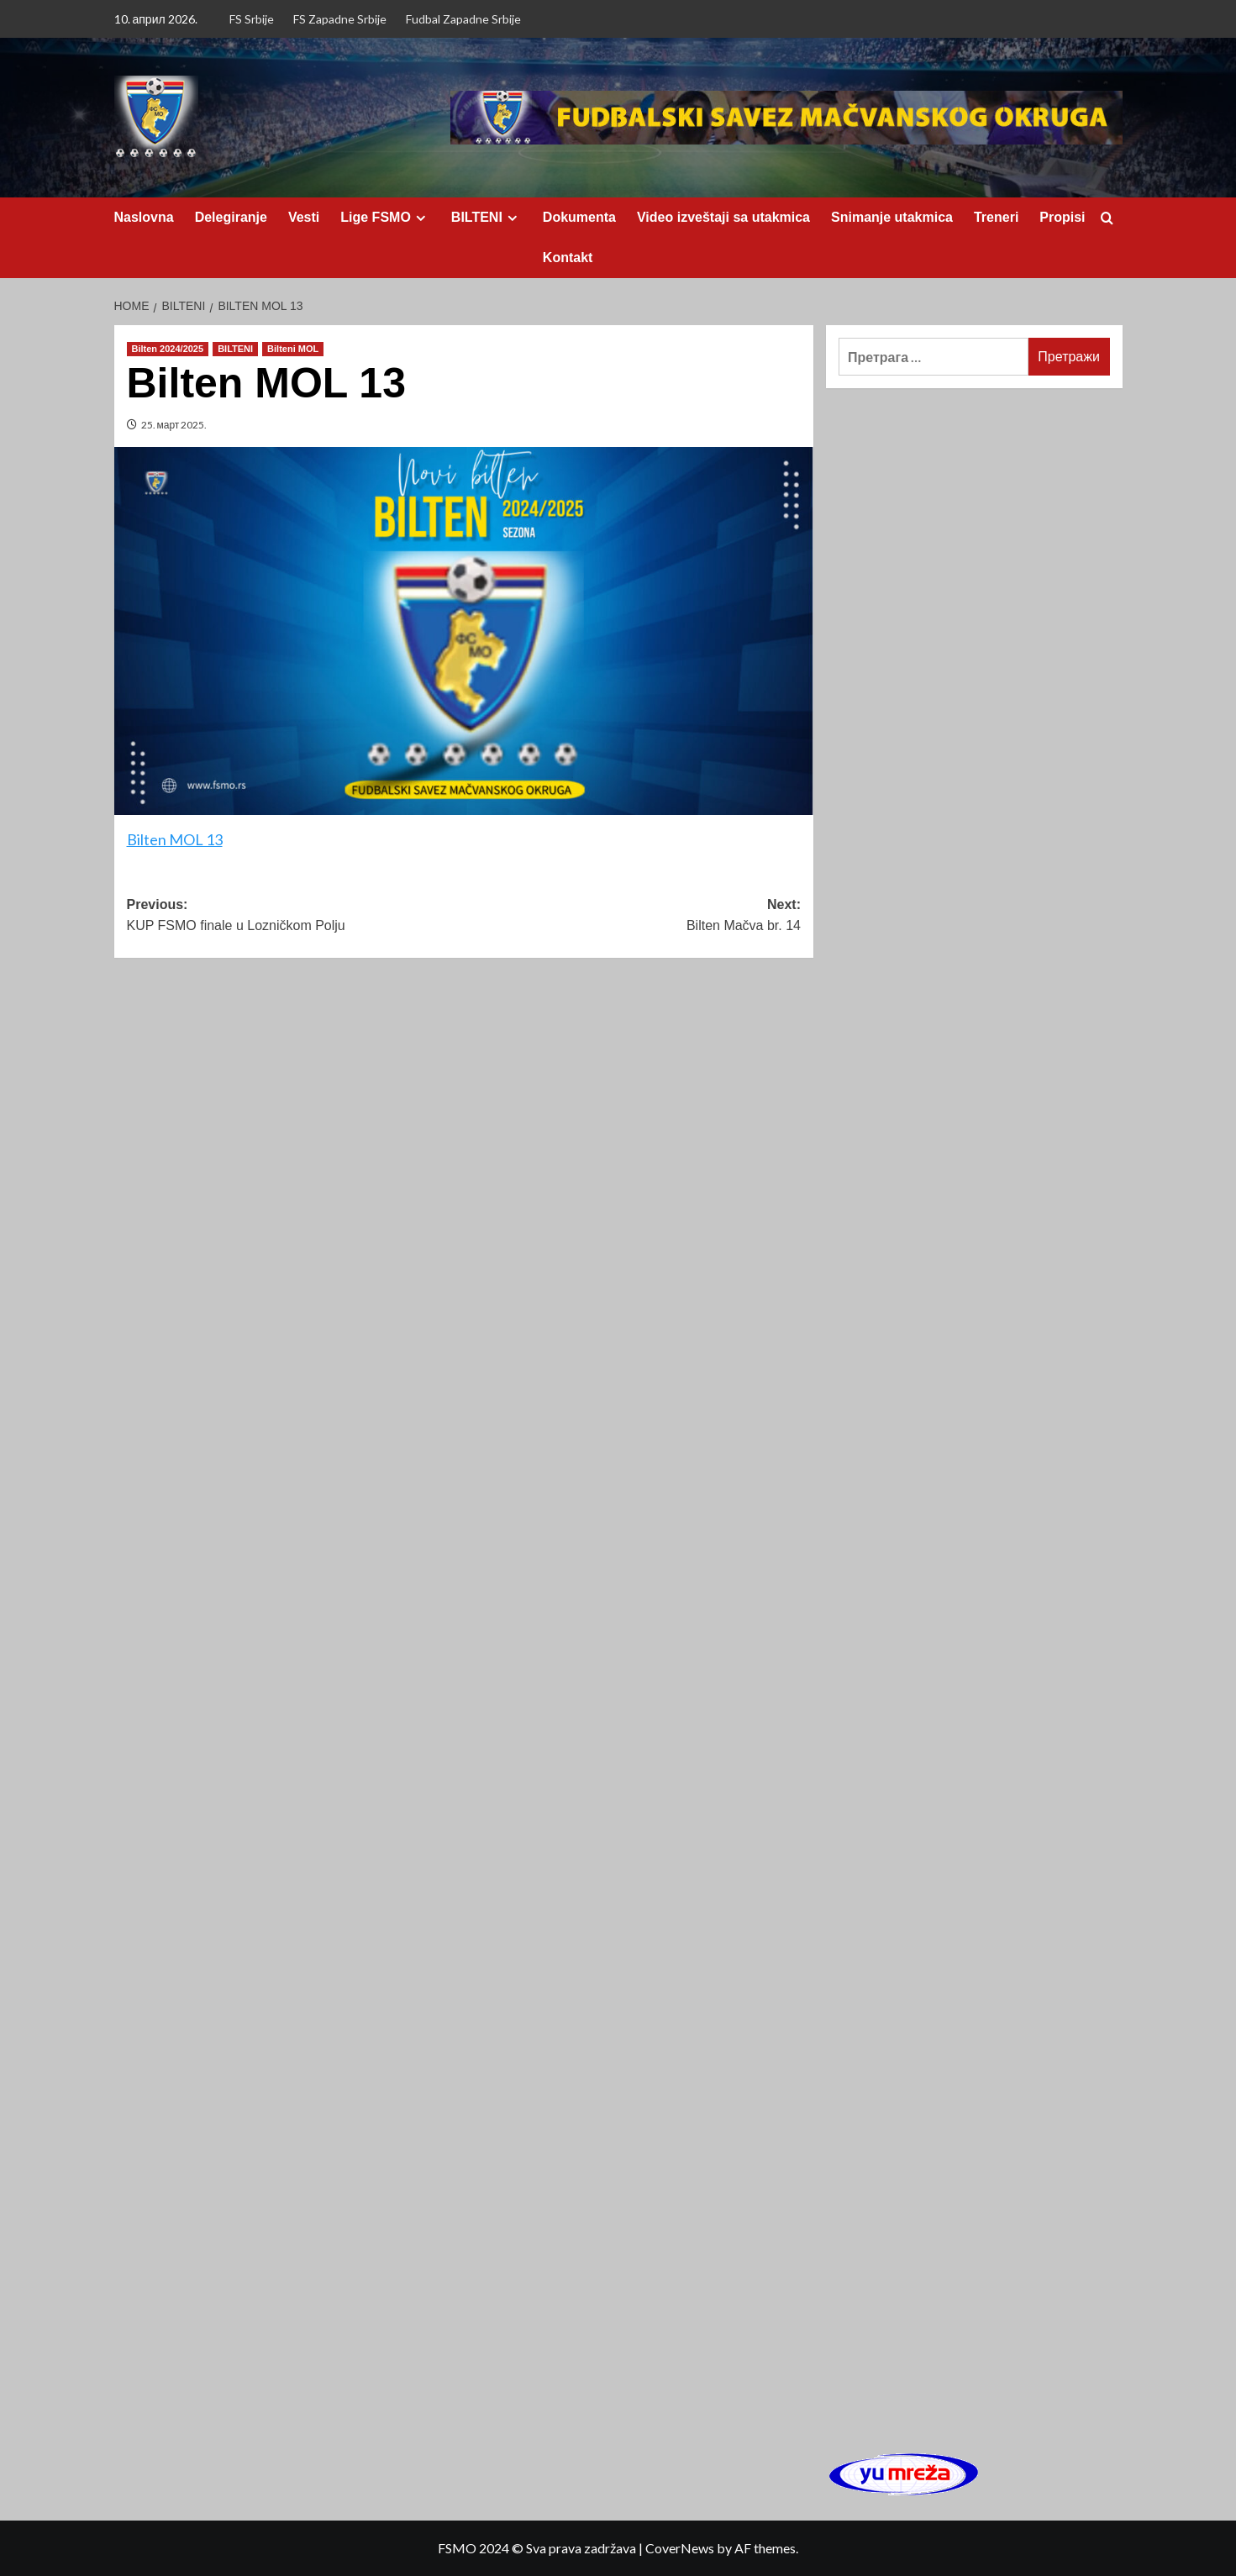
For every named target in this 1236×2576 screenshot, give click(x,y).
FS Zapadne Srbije (340, 19)
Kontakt (568, 257)
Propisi (1062, 217)
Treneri (996, 217)
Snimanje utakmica (892, 217)
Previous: (295, 917)
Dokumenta (579, 217)
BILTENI (486, 217)
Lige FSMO (385, 217)
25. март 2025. (174, 424)
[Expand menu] (420, 218)
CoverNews (679, 2548)
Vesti (303, 217)
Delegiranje (231, 217)
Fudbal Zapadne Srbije (463, 19)
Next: (632, 917)
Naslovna (144, 217)
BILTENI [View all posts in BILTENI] (235, 349)
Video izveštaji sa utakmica (723, 217)
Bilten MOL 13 (175, 839)
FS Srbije (251, 19)
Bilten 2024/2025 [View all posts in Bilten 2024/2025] (168, 349)
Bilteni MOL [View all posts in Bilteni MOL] (292, 349)
